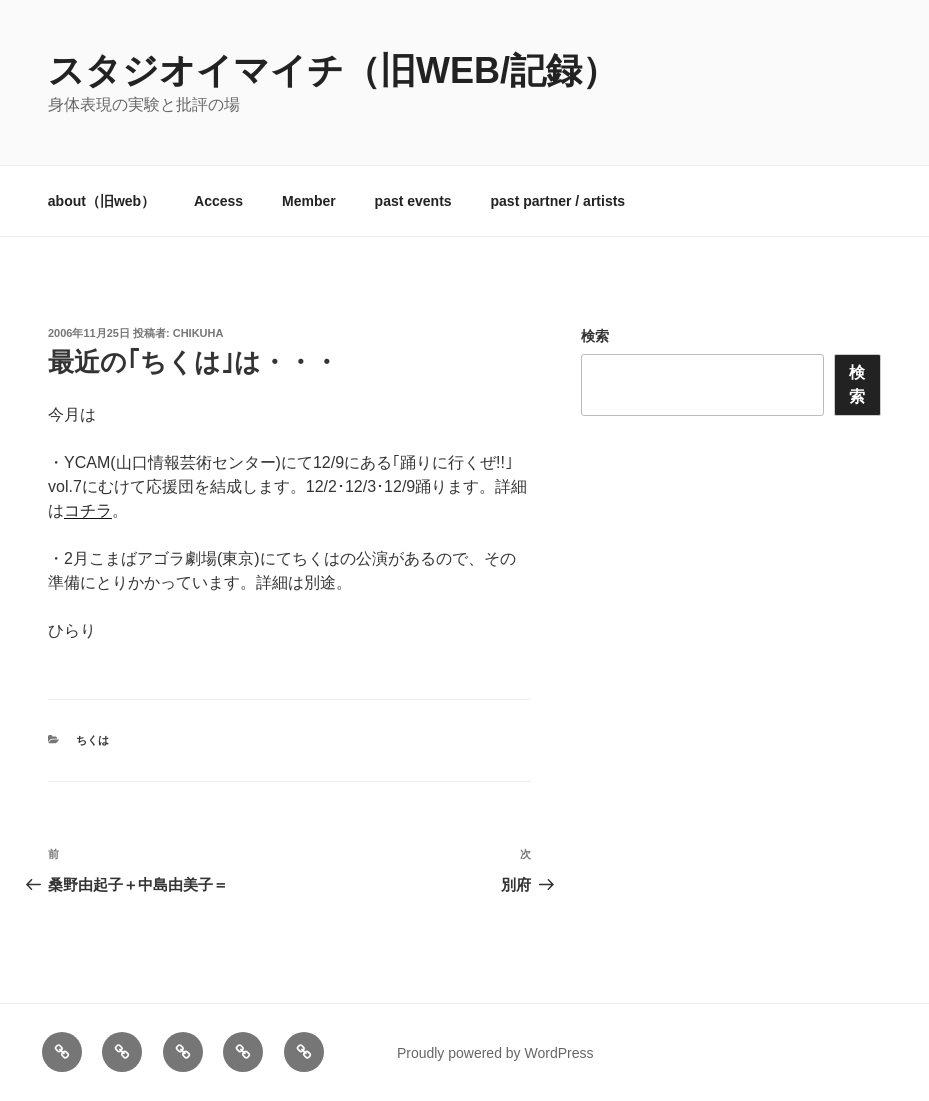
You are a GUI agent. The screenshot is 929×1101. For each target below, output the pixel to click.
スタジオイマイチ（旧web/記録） (333, 70)
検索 (595, 336)
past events (413, 201)
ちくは (92, 740)
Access (218, 201)
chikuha (198, 333)
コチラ (88, 510)
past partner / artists (558, 201)
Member (309, 201)
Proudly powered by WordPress (495, 1053)
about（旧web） (101, 201)
